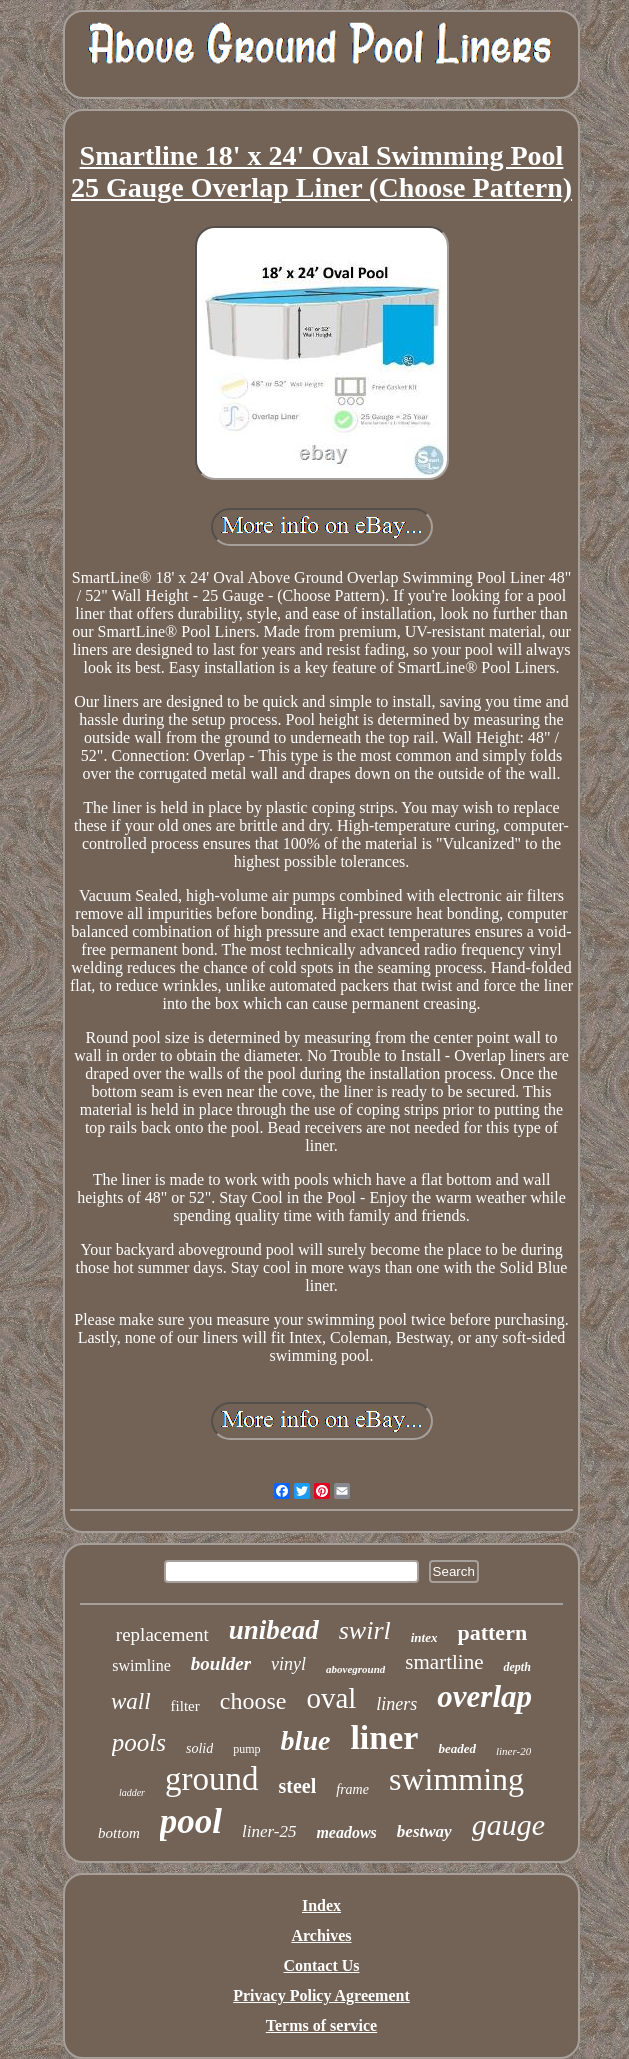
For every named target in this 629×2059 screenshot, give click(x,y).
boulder (221, 1663)
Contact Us (322, 1965)
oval (331, 1698)
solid (199, 1748)
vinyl (288, 1664)
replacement (162, 1634)
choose (253, 1701)
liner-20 (513, 1751)
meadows (346, 1832)
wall (131, 1701)
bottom (119, 1833)
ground (212, 1779)
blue (306, 1740)
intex (424, 1637)
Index (321, 1905)
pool (191, 1821)
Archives (321, 1935)
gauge (508, 1824)
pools (139, 1742)
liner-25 (269, 1831)
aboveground (355, 1669)
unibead (274, 1630)
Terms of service (321, 2025)
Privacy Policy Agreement (321, 1995)
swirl (365, 1630)
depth (516, 1667)
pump (246, 1749)
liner (384, 1737)
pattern (492, 1632)
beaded (457, 1748)
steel (298, 1786)
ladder (132, 1792)
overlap (484, 1696)
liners (396, 1704)
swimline (141, 1665)
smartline (444, 1662)
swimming (456, 1779)
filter (185, 1706)
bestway (424, 1831)
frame (352, 1789)
